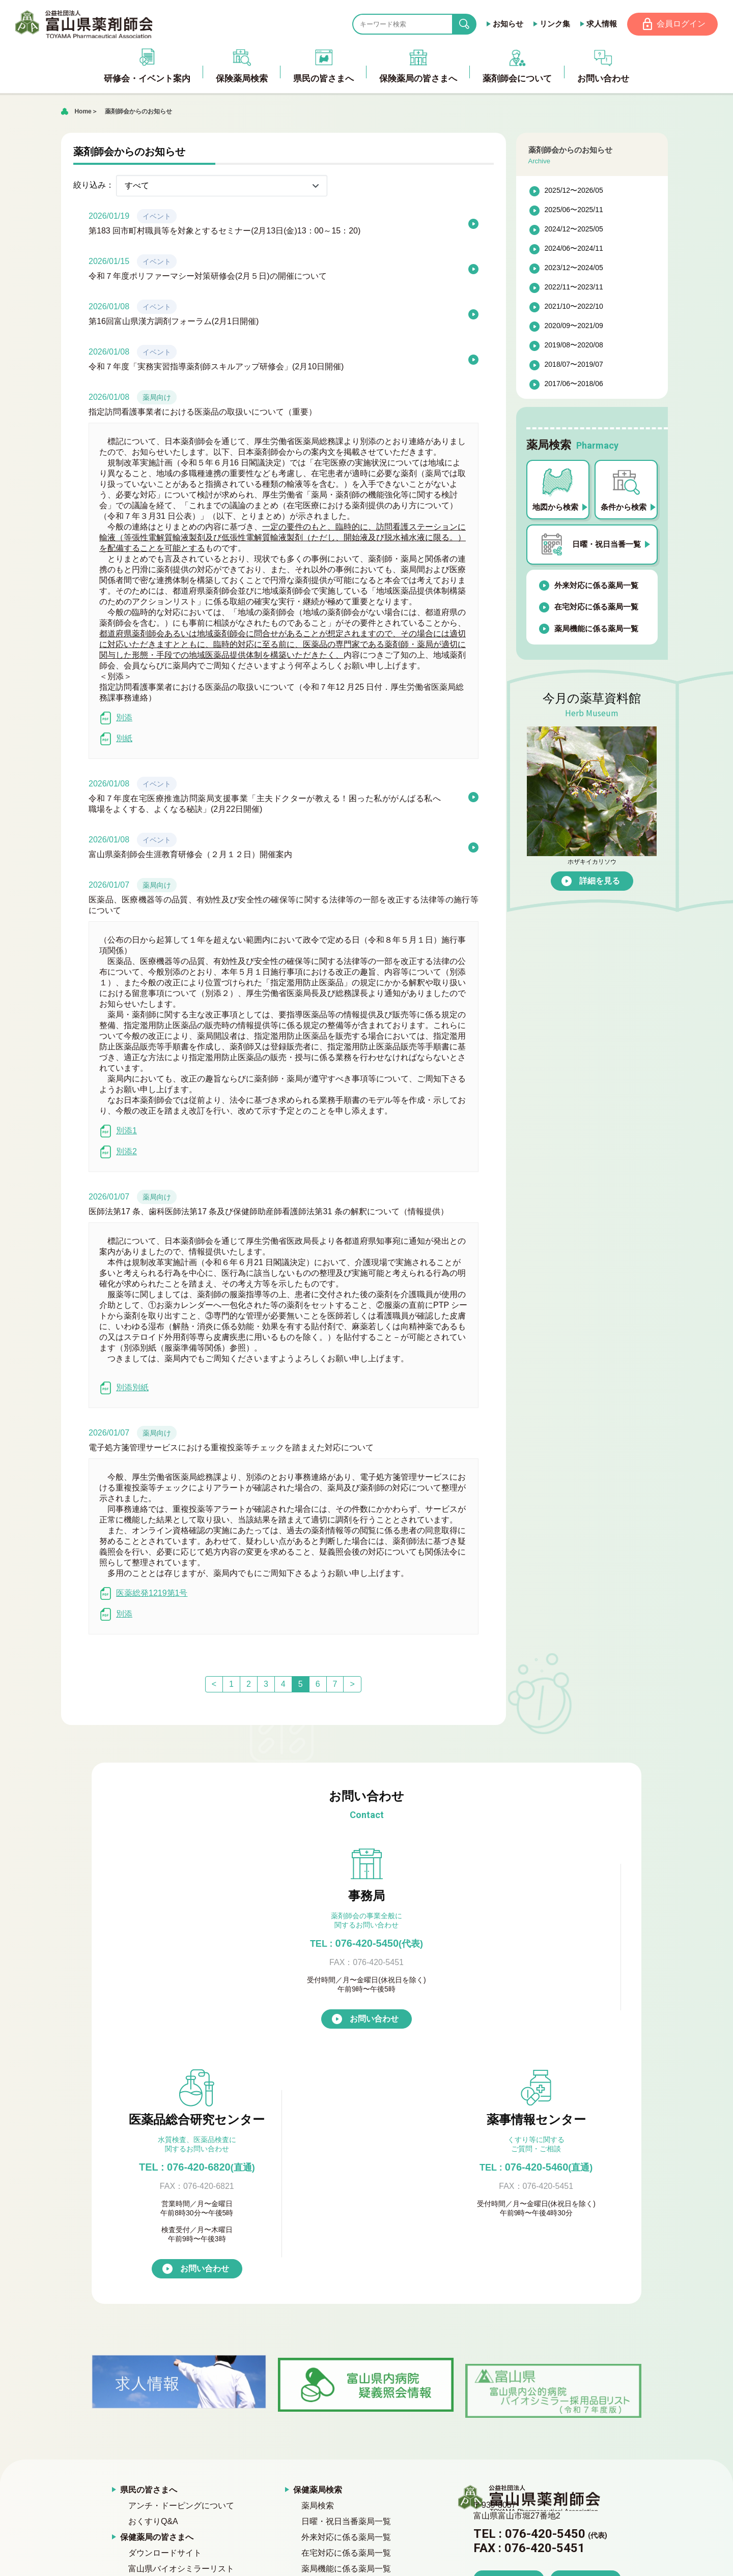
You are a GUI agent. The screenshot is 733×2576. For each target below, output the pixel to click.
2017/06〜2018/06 (574, 384)
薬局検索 (317, 2282)
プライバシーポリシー (161, 2409)
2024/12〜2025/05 (574, 230)
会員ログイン (680, 24)
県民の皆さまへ (148, 2267)
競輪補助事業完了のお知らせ (519, 2489)
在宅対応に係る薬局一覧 (596, 607)
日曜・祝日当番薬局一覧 (346, 2298)
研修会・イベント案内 (161, 2377)
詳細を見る (599, 881)
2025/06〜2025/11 (574, 211)
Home (82, 111)
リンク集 (553, 24)
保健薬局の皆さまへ (156, 2314)
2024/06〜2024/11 (574, 249)
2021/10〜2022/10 (574, 307)
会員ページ (313, 2503)
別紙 (115, 739)
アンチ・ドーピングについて (181, 2282)
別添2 (118, 1152)
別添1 (118, 1131)
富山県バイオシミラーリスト (181, 2345)
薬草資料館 (140, 2393)
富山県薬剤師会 (86, 24)
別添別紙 (124, 1388)
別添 (115, 718)
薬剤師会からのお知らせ (138, 111)
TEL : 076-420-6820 (366, 1943)
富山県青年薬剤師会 (338, 2424)
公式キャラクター (333, 2456)
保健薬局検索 (317, 2267)
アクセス (509, 2385)
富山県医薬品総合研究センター (358, 2440)
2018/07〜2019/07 (574, 365)
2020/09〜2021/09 (574, 327)
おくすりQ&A (153, 2298)
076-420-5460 (536, 1943)
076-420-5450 (196, 1943)
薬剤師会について (325, 2361)
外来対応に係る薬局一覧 (596, 586)
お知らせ (506, 24)
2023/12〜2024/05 (574, 269)
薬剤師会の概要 (329, 2377)
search (471, 24)
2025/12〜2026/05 (574, 191)
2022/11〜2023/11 (574, 288)
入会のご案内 (325, 2393)
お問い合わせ (204, 2045)
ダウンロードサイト (165, 2330)
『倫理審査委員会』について (354, 2409)
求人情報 (600, 24)
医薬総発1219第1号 (143, 1594)
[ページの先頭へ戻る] (366, 2560)
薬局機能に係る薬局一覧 (596, 629)
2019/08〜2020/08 (574, 346)
